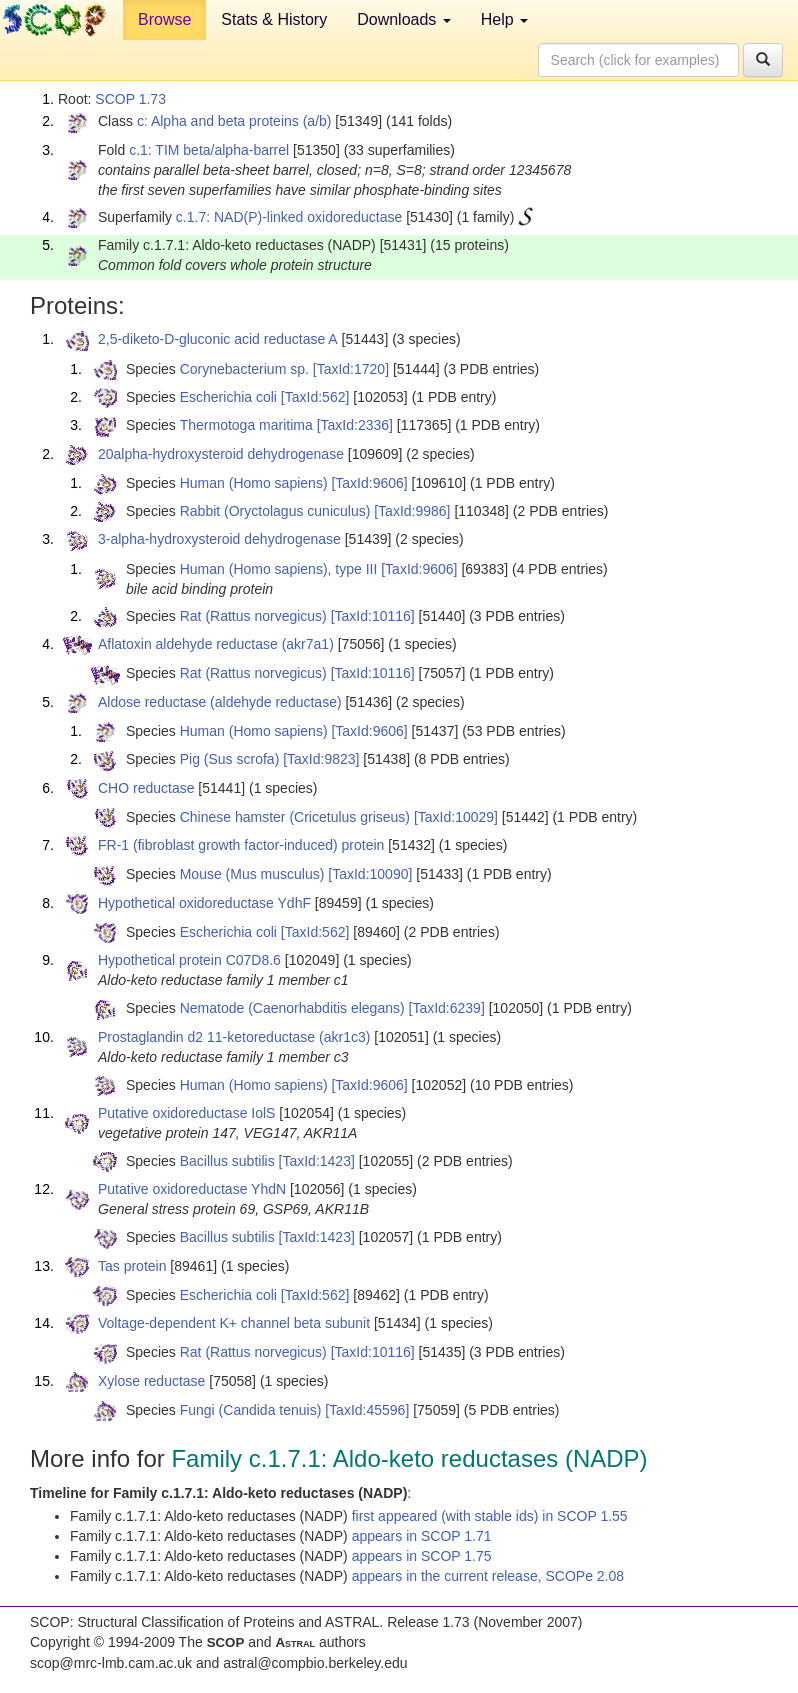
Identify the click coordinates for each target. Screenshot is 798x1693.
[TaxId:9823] (321, 759)
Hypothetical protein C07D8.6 (189, 960)
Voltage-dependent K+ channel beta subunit (234, 1323)
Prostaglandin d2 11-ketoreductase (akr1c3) (234, 1037)
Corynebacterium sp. (244, 369)
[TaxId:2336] (355, 425)
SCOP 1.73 (130, 99)
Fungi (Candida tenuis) (251, 1410)
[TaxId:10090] (370, 874)
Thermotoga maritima (246, 425)
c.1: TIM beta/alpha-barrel (209, 150)
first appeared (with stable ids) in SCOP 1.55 (490, 1516)
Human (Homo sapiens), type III (279, 569)
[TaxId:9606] (369, 483)
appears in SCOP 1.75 (422, 1556)
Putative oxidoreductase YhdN (192, 1189)
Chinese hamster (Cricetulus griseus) (295, 817)
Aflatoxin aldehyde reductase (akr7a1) (216, 644)
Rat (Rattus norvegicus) (253, 616)
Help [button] (504, 19)
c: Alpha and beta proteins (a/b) (234, 121)
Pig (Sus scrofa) (230, 759)
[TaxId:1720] (351, 369)
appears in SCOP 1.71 (422, 1536)
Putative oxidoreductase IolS (186, 1113)
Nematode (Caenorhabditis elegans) (292, 1008)
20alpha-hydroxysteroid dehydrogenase (221, 454)
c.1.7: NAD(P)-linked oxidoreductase (289, 217)
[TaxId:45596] (367, 1410)
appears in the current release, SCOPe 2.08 (488, 1576)
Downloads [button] (404, 19)
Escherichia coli (228, 397)
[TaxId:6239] (447, 1008)
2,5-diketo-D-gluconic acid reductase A (218, 339)
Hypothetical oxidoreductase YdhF (204, 903)
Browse (164, 19)
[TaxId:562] (315, 397)
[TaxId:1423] (317, 1161)
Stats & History (274, 19)
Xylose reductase (151, 1381)
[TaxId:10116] (373, 616)
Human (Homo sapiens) (254, 483)
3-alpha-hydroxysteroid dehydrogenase (219, 539)
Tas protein (132, 1266)
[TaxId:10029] (456, 817)
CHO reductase (146, 788)
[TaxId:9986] (412, 511)
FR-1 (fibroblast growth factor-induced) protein (241, 845)
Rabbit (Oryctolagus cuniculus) (275, 511)
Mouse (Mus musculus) (252, 874)
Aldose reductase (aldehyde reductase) (220, 702)
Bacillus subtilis (227, 1161)
